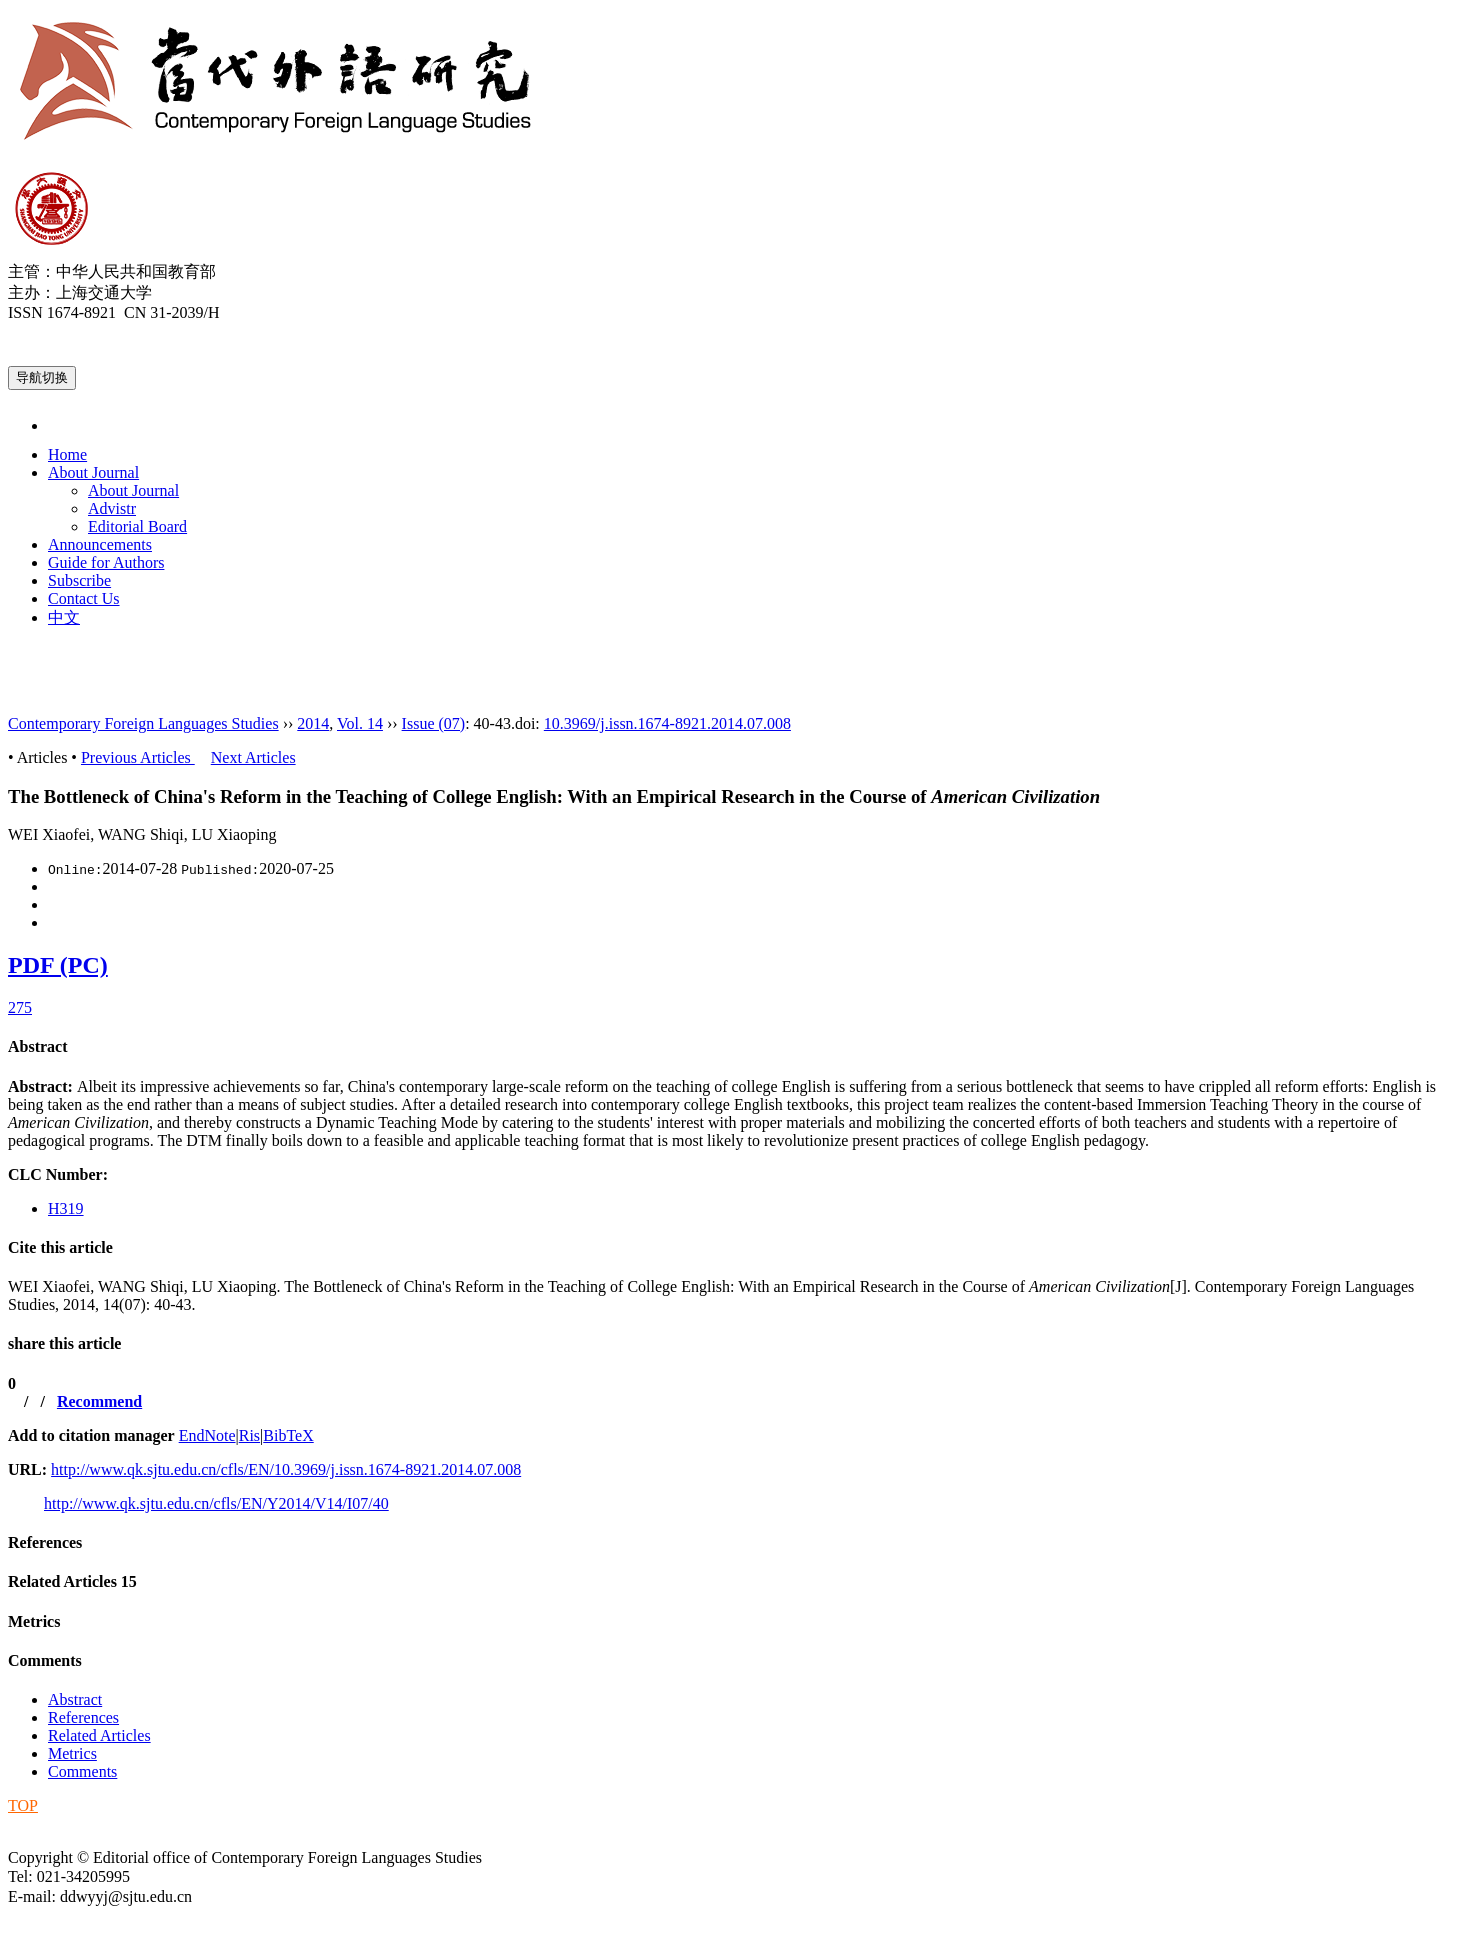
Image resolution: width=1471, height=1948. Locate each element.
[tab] (735, 1047)
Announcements (100, 544)
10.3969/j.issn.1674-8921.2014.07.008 (667, 723)
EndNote (207, 1435)
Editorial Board (137, 526)
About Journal (93, 472)
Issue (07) (434, 723)
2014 (313, 723)
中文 (64, 617)
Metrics (34, 1621)
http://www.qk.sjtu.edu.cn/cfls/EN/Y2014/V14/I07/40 (216, 1503)
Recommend (99, 1401)
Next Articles (253, 757)
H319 (66, 1208)
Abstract (38, 1046)
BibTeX (288, 1435)
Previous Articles (138, 757)
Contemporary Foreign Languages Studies (143, 723)
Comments (45, 1660)
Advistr (112, 508)
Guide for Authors (106, 562)
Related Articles (72, 1581)
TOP (23, 1805)
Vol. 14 (360, 723)
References (45, 1542)
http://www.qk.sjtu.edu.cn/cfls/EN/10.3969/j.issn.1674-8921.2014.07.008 (286, 1469)
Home (67, 454)
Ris (249, 1435)
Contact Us (84, 598)
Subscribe (79, 580)
